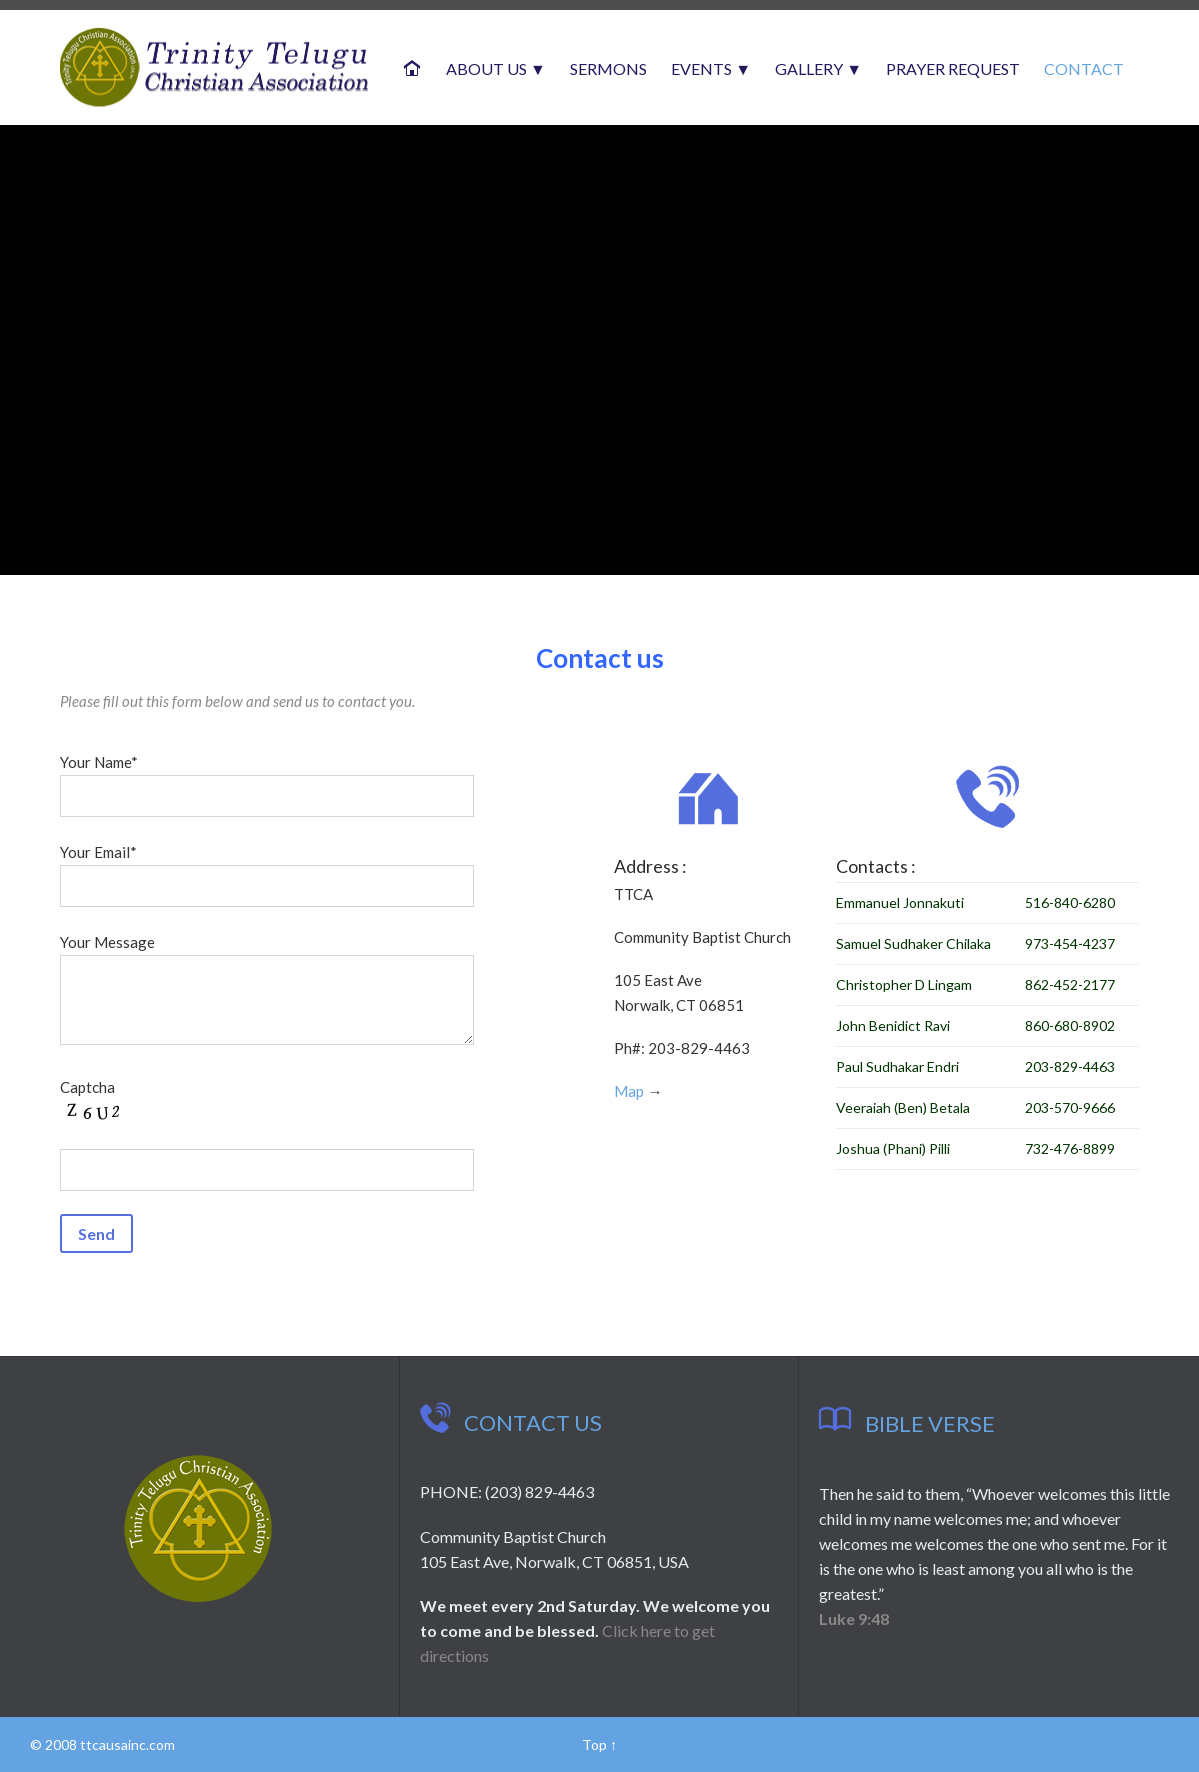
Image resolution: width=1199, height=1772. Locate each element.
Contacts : (870, 860)
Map (625, 1099)
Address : (647, 862)
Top (594, 1744)
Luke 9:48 (854, 1618)
